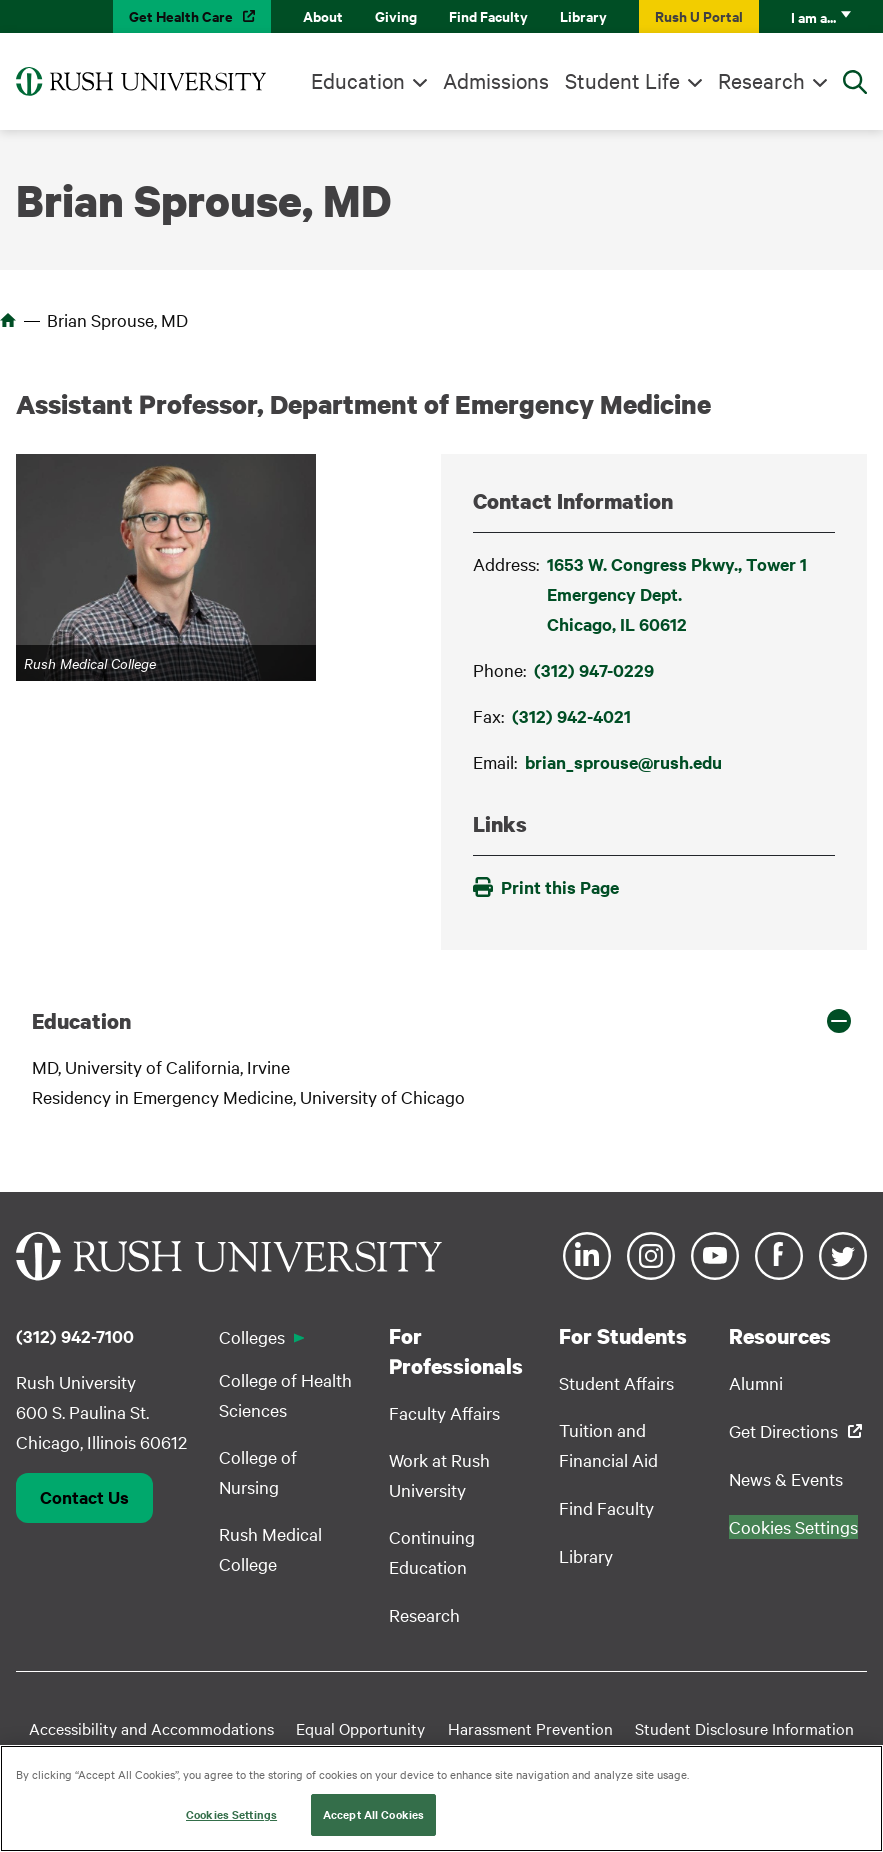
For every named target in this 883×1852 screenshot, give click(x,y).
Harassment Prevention (530, 1728)
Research (761, 80)
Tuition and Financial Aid (608, 1444)
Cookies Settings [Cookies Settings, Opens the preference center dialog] (231, 1815)
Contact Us (84, 1497)
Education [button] (81, 1021)
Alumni (756, 1382)
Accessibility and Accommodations (151, 1728)
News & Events (786, 1478)
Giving (396, 15)
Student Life (622, 80)
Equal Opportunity (360, 1728)
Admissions (496, 80)
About (323, 15)
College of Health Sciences (285, 1394)
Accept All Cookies (373, 1815)
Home (8, 320)
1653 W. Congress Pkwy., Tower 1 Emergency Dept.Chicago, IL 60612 (677, 594)
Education (358, 80)
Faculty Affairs (444, 1412)
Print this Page (546, 887)
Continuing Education (432, 1551)
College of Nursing (258, 1471)
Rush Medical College (270, 1548)
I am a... (813, 16)
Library (583, 15)
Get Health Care (181, 15)
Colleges (252, 1336)
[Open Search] (855, 82)
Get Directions (783, 1430)
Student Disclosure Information (744, 1728)
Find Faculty (488, 15)
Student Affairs (616, 1382)
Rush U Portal (699, 15)
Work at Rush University (439, 1474)
